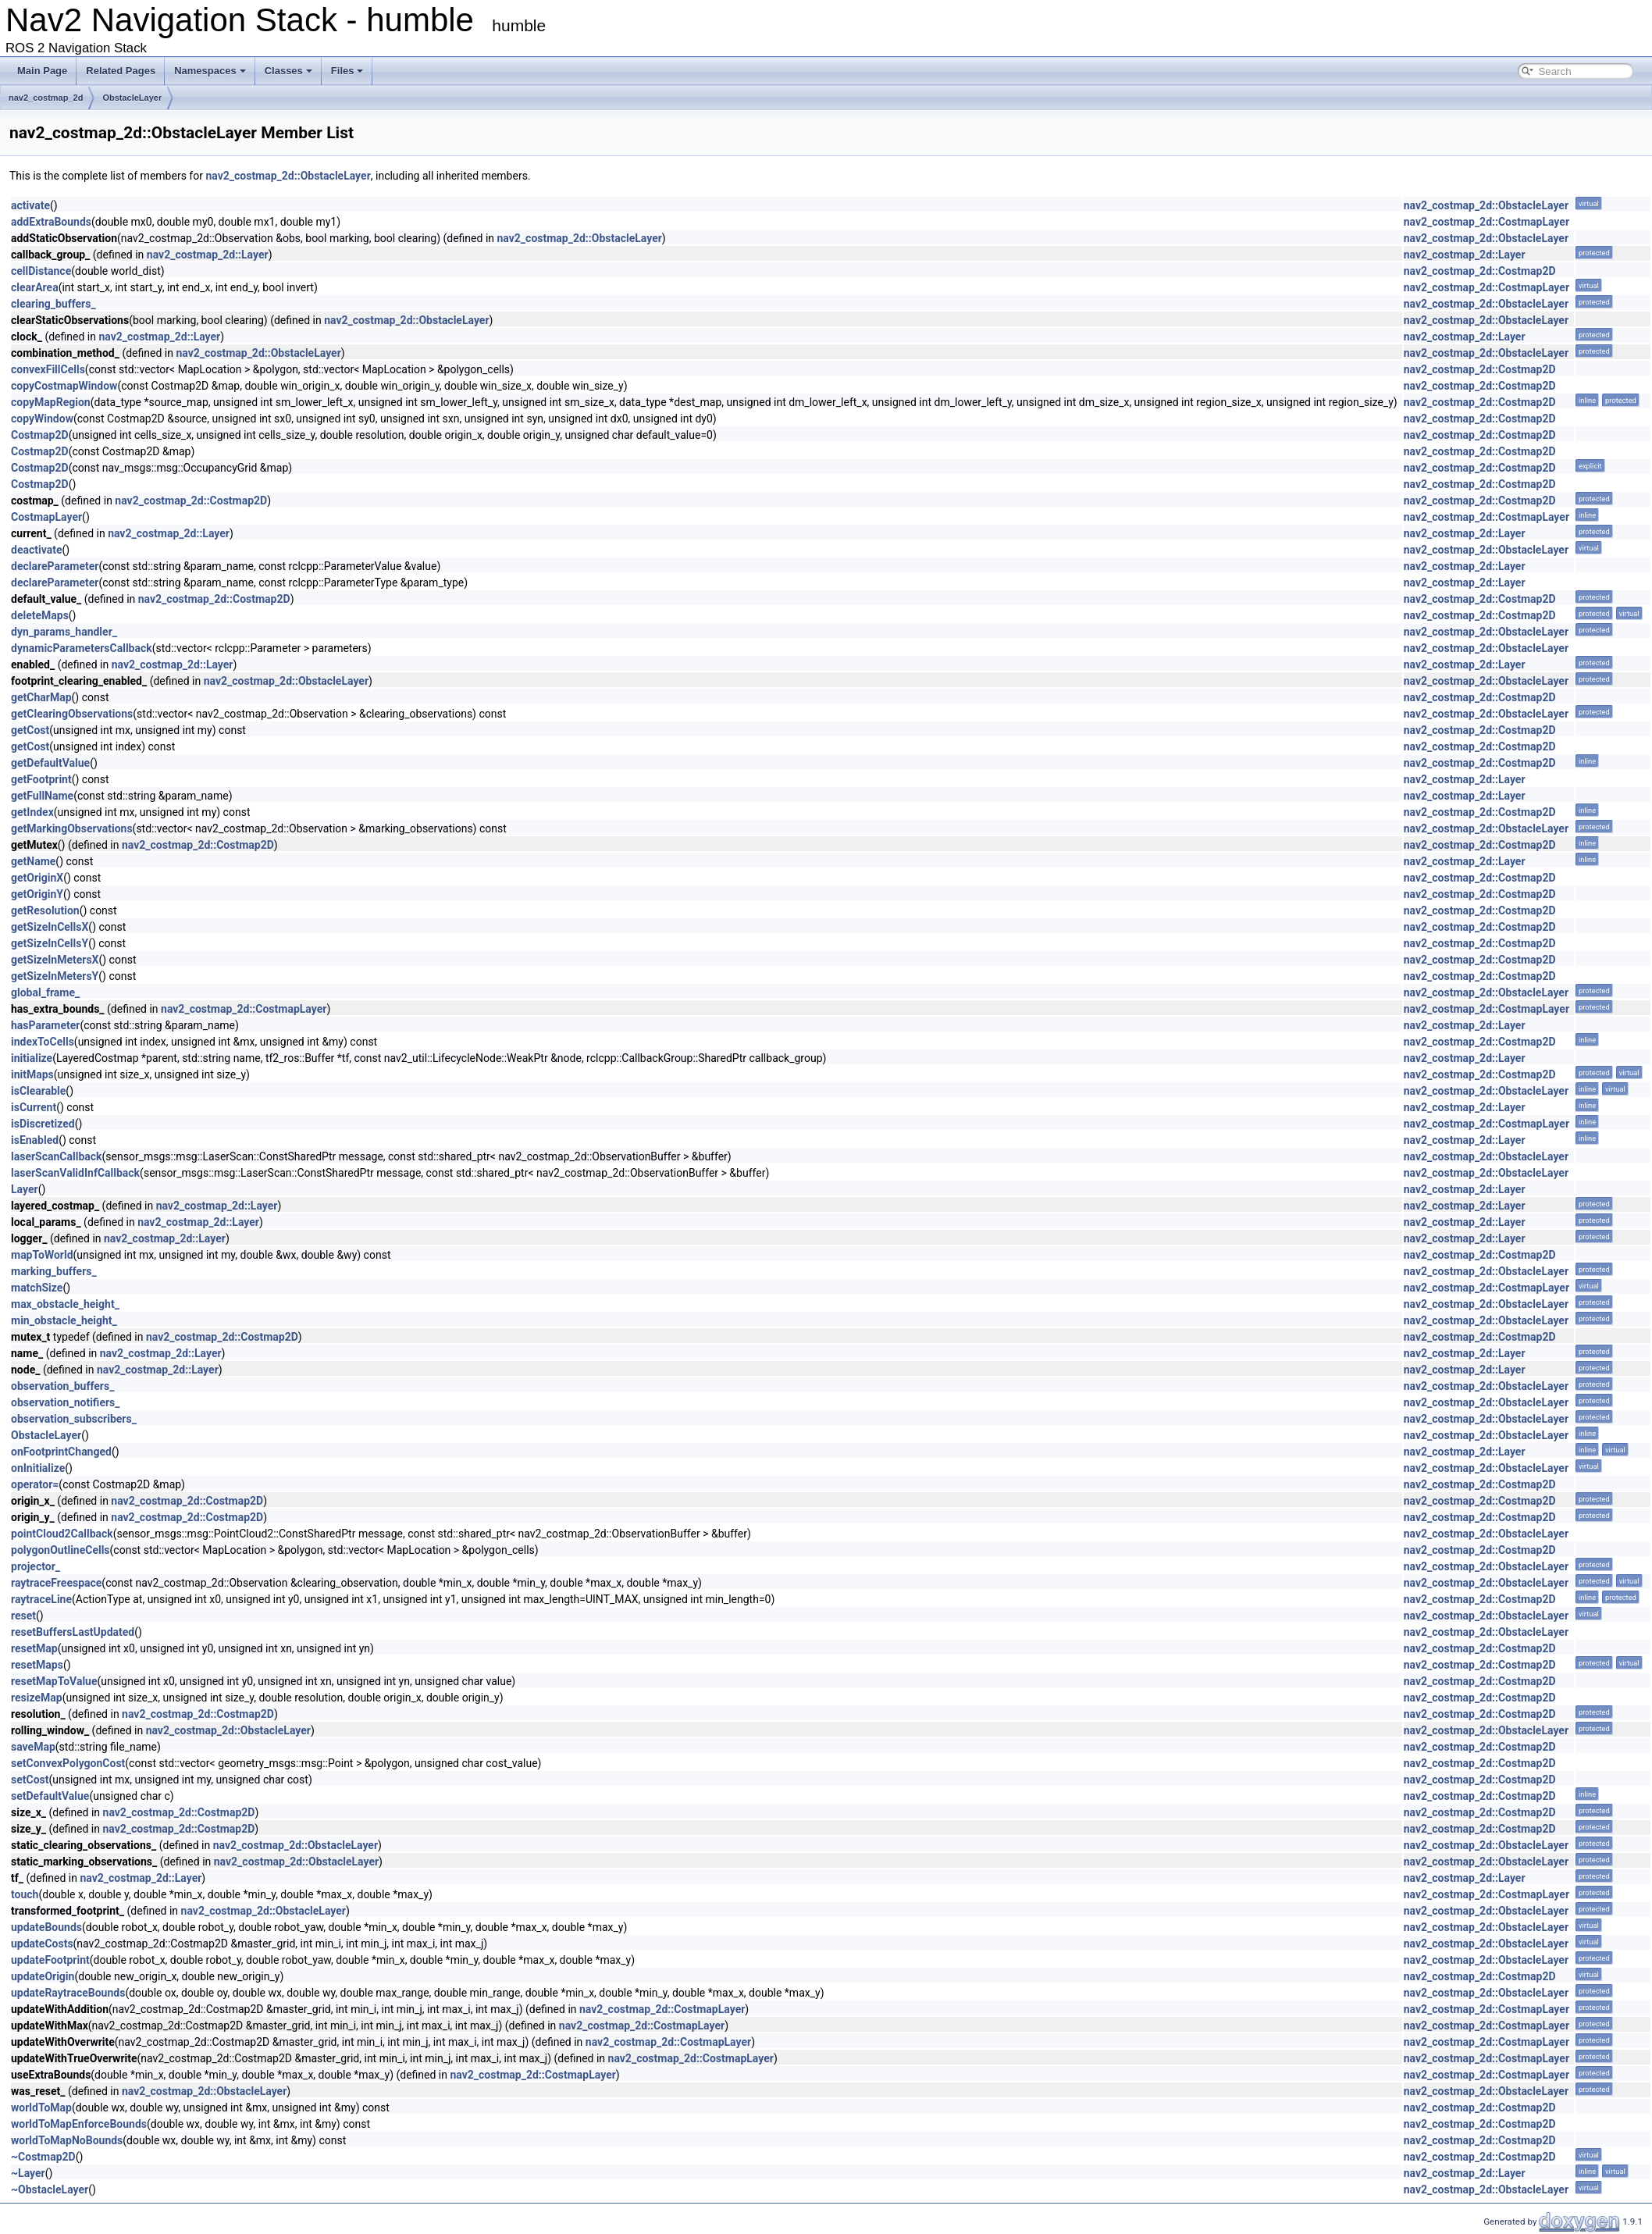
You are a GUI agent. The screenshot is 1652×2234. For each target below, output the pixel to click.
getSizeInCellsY (49, 943)
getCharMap (41, 697)
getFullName (42, 795)
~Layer (28, 2173)
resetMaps (37, 1665)
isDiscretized (43, 1123)
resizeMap (36, 1697)
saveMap (33, 1747)
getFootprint (41, 779)
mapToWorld (42, 1255)
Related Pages (120, 71)
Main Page (42, 71)
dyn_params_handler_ (64, 631)
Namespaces (210, 71)
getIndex (32, 812)
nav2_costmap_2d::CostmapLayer (1486, 222)
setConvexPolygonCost (68, 1763)
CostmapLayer (46, 517)
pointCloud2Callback (62, 1533)
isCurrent (33, 1107)
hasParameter (45, 1025)
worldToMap (41, 2107)
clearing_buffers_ (53, 304)
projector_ (35, 1566)
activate (30, 205)
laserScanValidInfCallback (75, 1173)
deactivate (36, 549)
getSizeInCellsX (49, 927)
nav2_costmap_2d (46, 97)
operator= (35, 1484)
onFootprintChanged (61, 1451)
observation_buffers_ (62, 1386)
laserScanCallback (56, 1156)
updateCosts (42, 1943)
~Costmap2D (43, 2156)
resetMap (34, 1648)
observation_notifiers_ (65, 1402)
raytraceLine (41, 1599)
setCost (29, 1779)
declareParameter (54, 566)
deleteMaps (40, 615)
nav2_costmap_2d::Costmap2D (1480, 271)
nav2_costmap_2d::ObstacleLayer (287, 175)
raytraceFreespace (56, 1583)
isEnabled (35, 1140)
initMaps (32, 1074)
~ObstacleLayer (49, 2189)
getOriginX (37, 877)
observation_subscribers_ (74, 1419)
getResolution (45, 910)
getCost (30, 730)
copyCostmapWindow (64, 385)
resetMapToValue (54, 1681)
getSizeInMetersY (54, 976)
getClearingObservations (72, 713)
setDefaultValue (50, 1796)
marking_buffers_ (54, 1271)
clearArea (35, 287)
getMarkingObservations (72, 828)
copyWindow (42, 418)
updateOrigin (42, 1976)
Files (347, 71)
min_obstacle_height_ (64, 1320)
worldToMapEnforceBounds (79, 2124)
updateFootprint (50, 1960)
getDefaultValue (50, 763)
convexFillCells (48, 369)
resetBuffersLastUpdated (72, 1632)
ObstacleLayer (132, 97)
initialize (31, 1058)
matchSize (36, 1287)
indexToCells (42, 1041)
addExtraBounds (51, 222)
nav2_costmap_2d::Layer (208, 254)
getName (33, 861)
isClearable (38, 1091)
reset (23, 1615)
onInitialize (38, 1468)
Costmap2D (40, 435)
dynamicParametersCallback (81, 648)
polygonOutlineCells (60, 1550)
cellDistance (41, 271)
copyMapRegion (51, 402)
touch (24, 1894)
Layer (24, 1189)
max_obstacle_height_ (65, 1304)
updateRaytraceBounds (68, 1992)
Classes (288, 71)
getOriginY (37, 894)
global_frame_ (45, 992)
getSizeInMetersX (54, 959)
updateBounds (46, 1927)
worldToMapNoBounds (67, 2140)
